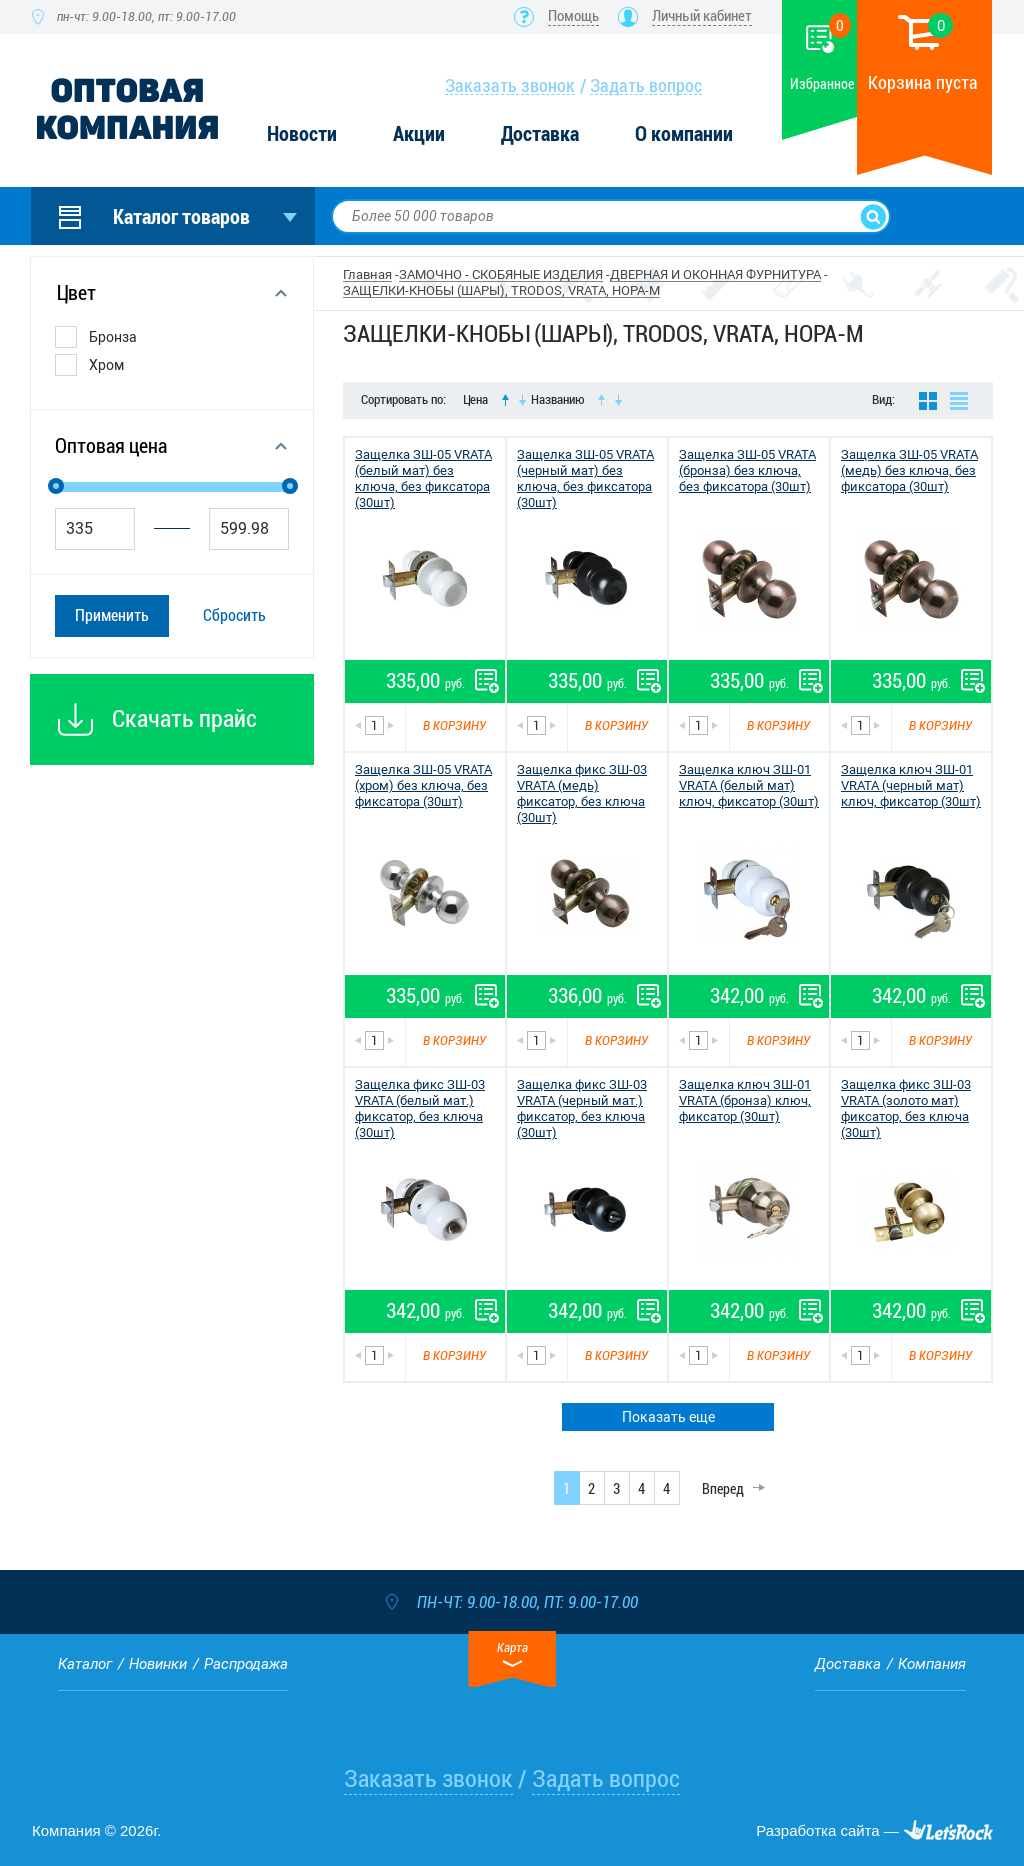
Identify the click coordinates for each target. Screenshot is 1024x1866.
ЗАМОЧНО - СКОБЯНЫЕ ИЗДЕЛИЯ (501, 274)
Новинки (158, 1664)
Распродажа (246, 1664)
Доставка (540, 134)
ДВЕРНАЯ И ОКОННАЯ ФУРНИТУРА (715, 274)
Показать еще (668, 1417)
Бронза (113, 337)
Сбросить (234, 615)
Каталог (85, 1664)
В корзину (454, 725)
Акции (419, 134)
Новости (302, 134)
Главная (367, 274)
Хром (106, 365)
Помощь (573, 16)
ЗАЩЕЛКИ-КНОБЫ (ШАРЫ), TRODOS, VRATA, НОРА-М (501, 290)
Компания (932, 1664)
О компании (684, 134)
